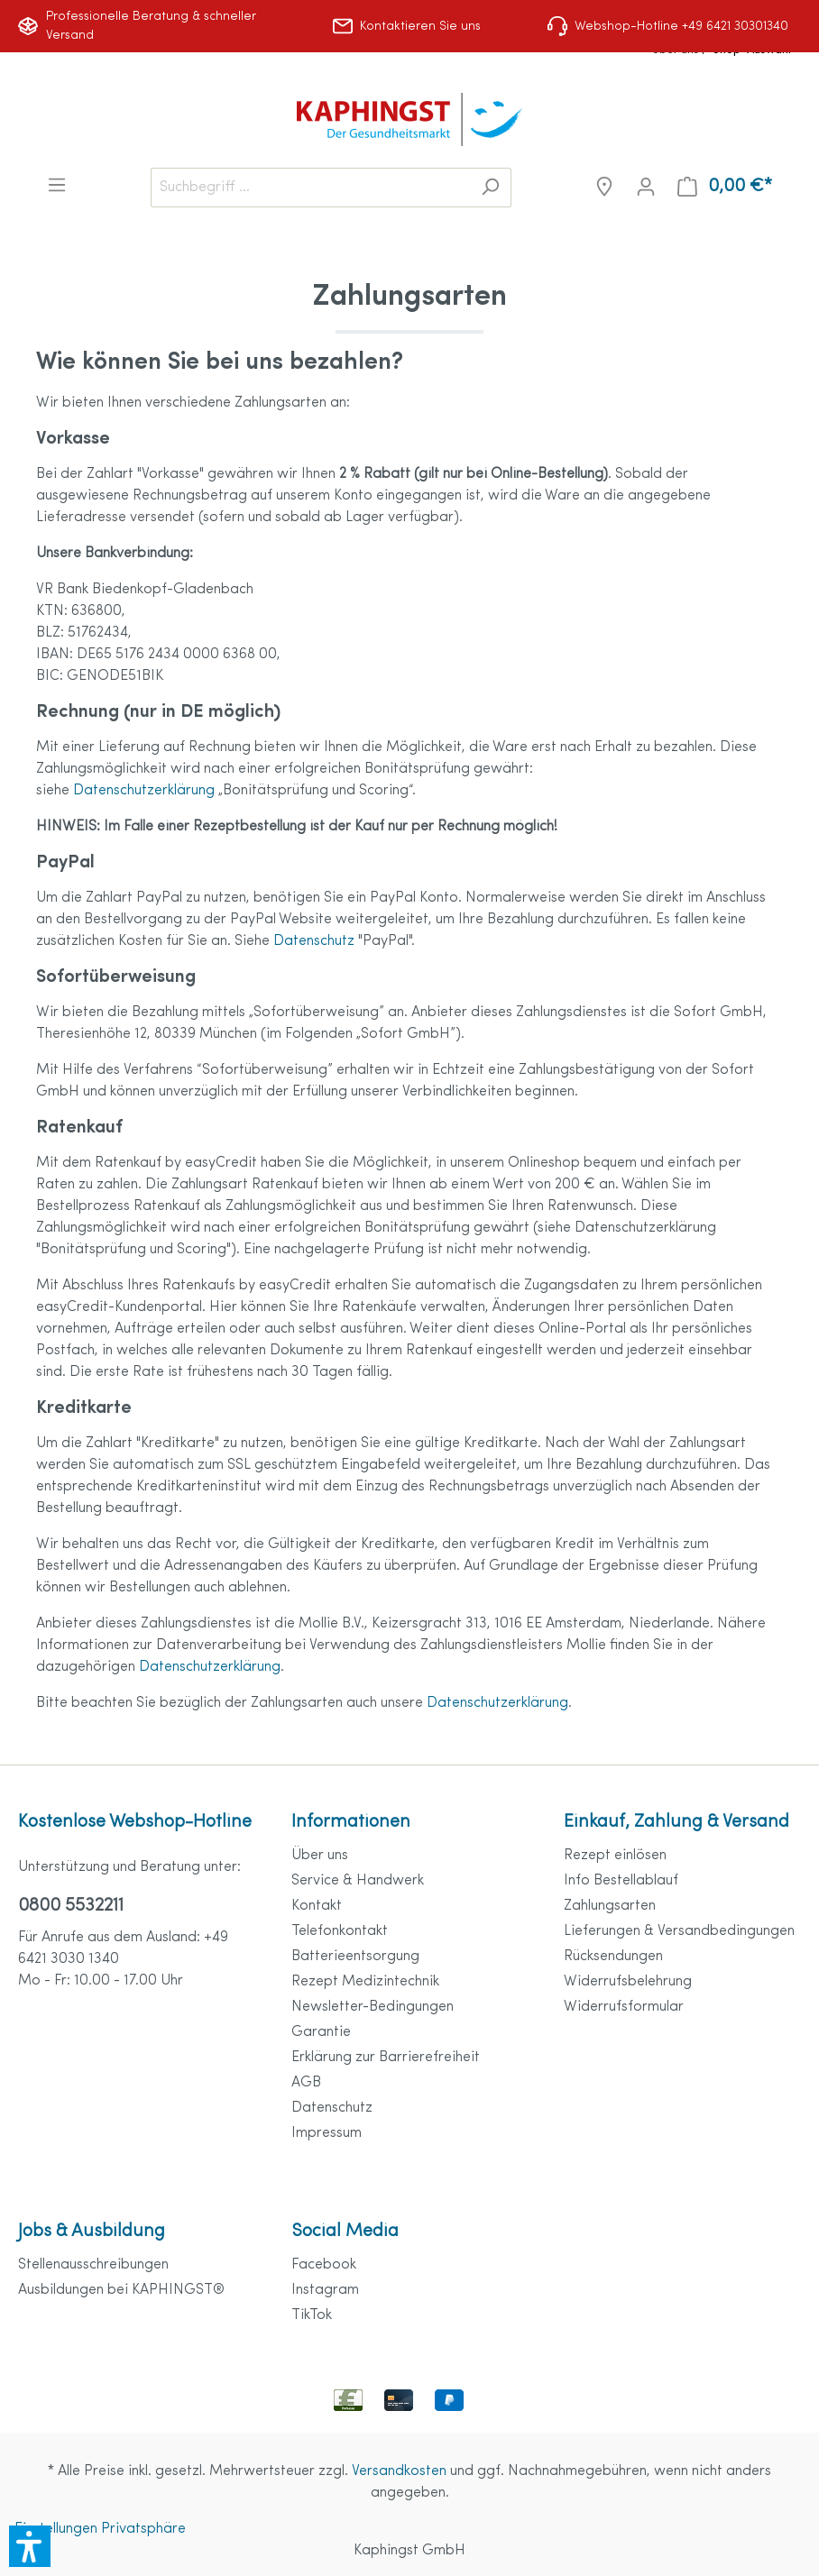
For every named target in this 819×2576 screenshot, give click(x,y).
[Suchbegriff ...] (310, 187)
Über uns (319, 1855)
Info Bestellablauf (621, 1881)
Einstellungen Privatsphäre (100, 2529)
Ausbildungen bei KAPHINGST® (121, 2290)
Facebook (323, 2265)
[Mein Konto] (646, 187)
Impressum (326, 2133)
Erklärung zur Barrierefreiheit (385, 2057)
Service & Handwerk (357, 1881)
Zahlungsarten (610, 1906)
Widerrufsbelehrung (628, 1982)
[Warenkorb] (725, 187)
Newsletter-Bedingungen (372, 2007)
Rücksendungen (613, 1956)
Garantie (321, 2032)
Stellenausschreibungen (93, 2265)
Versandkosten (399, 2471)
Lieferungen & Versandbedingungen (679, 1931)
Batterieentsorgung (355, 1956)
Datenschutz (315, 941)
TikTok (311, 2315)
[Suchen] (490, 187)
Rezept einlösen (615, 1855)
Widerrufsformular (624, 2007)
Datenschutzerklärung (145, 791)
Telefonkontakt (339, 1931)
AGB (306, 2083)
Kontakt (316, 1906)
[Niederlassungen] (604, 187)
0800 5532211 (71, 1906)
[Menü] (57, 185)
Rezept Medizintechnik (365, 1982)
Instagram (325, 2290)
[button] (30, 2546)
